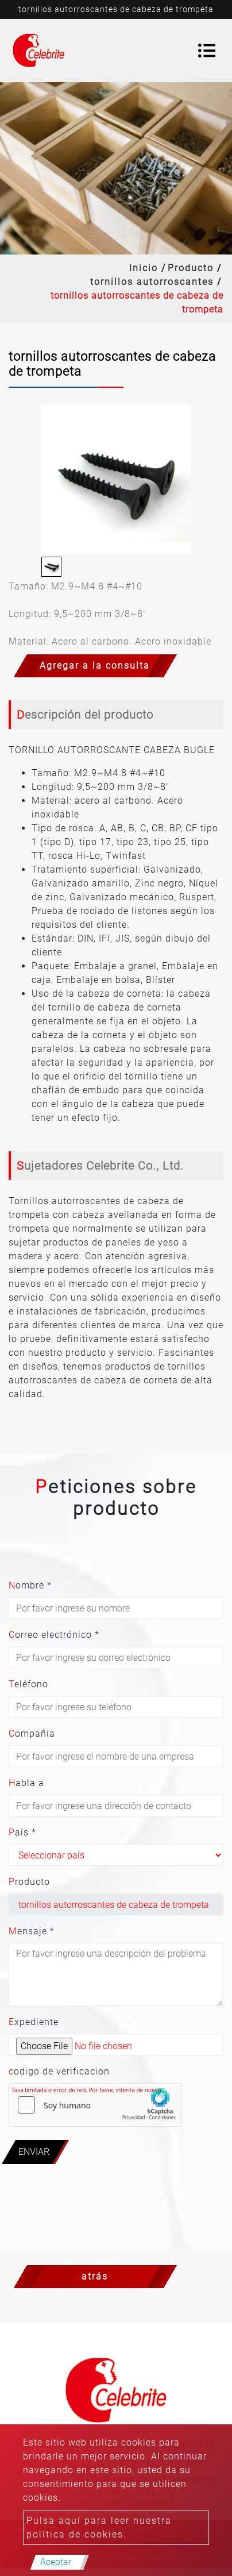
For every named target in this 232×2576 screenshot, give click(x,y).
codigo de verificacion (59, 2071)
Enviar (33, 2151)
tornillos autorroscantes (152, 281)
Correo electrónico (54, 1634)
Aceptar (55, 2561)
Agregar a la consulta (95, 665)
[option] (116, 479)
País (22, 1832)
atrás (95, 2276)
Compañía (32, 1733)
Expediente (34, 2021)
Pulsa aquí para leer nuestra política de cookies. (99, 2527)
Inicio (143, 268)
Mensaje (32, 1931)
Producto (191, 268)
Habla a (26, 1782)
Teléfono (28, 1684)
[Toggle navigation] (207, 50)
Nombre (30, 1585)
